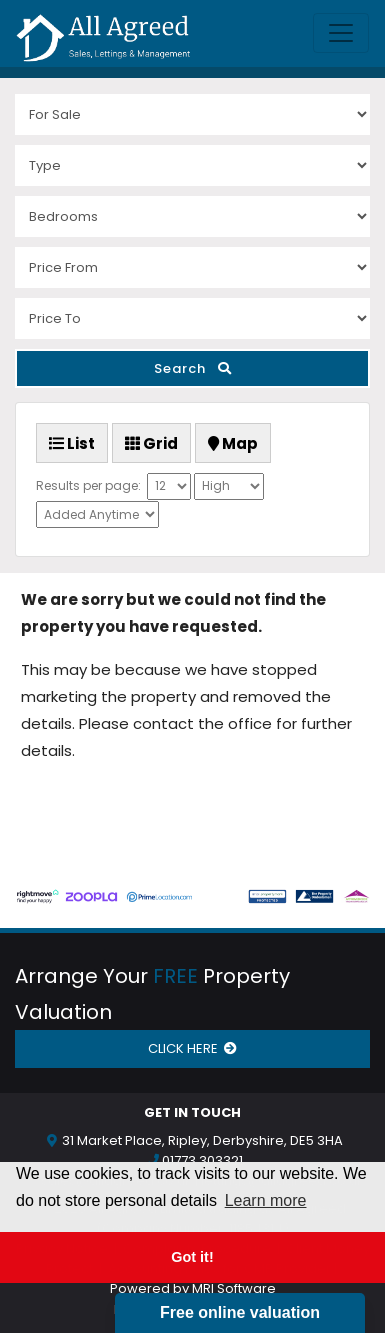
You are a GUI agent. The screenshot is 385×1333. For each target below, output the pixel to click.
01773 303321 (202, 1160)
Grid (151, 443)
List (72, 443)
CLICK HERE (192, 1048)
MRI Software (234, 1288)
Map (233, 443)
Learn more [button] (266, 1200)
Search (193, 368)
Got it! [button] (192, 1257)
